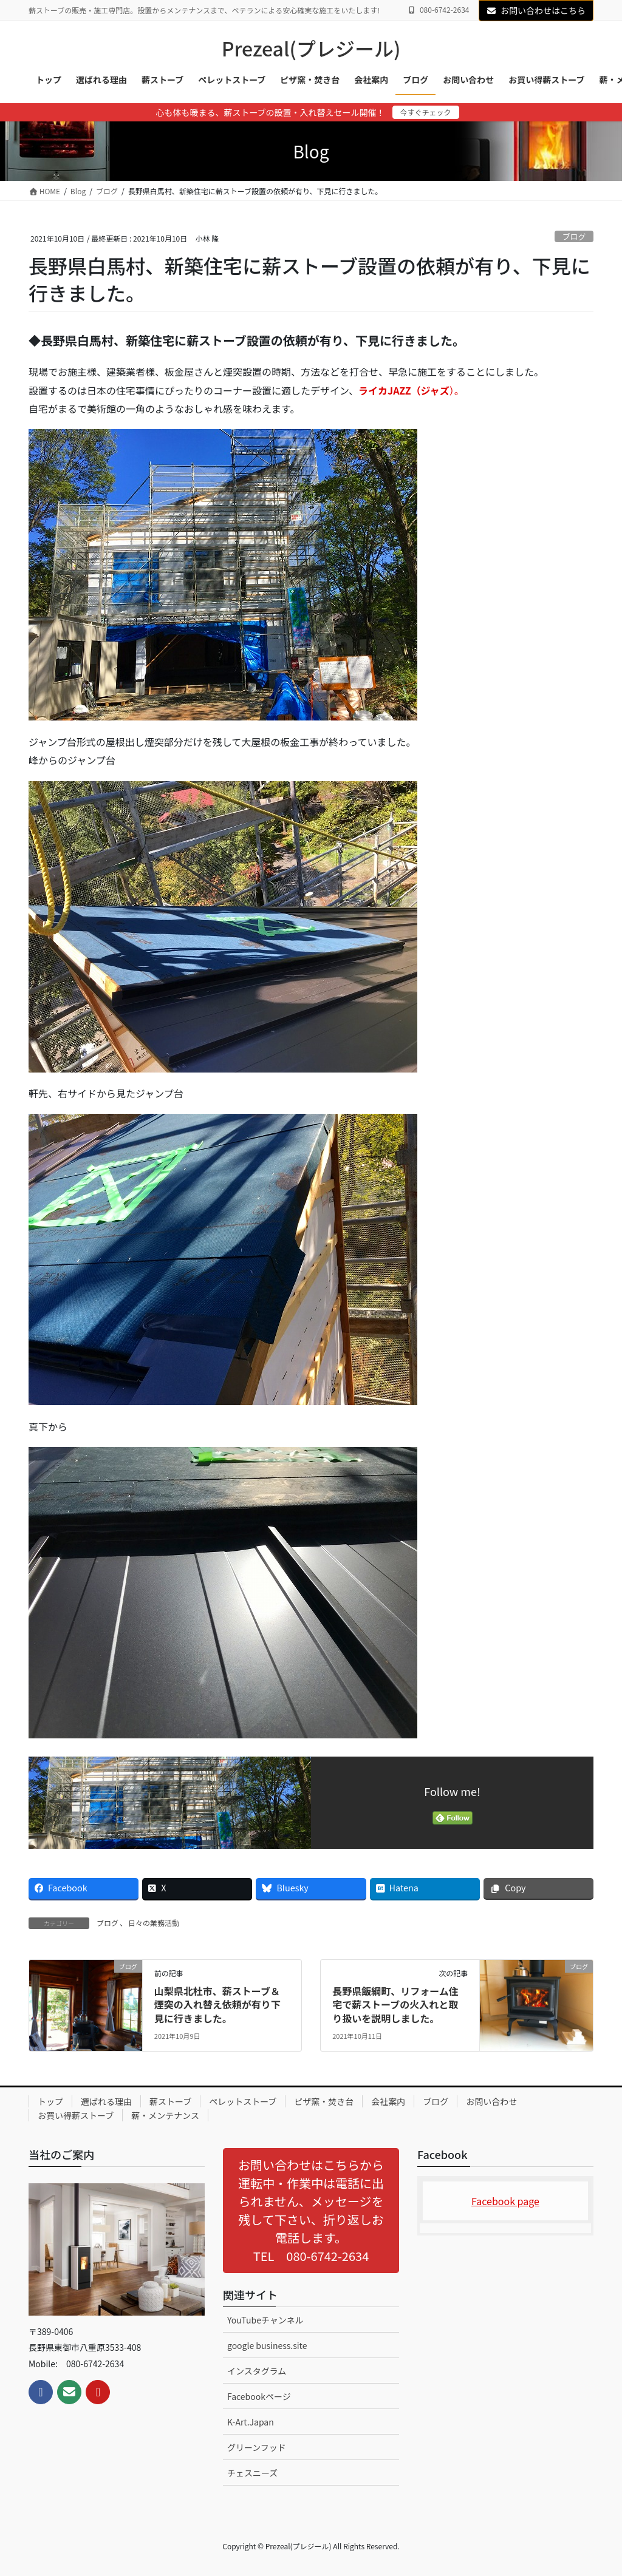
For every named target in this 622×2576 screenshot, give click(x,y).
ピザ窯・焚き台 (324, 2101)
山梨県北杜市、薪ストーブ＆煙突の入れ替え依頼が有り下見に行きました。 (217, 2004)
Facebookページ (259, 2396)
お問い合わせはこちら (536, 10)
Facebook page (505, 2201)
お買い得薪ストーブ (76, 2115)
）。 (411, 390)
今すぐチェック (425, 112)
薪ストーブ (170, 2101)
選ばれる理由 (106, 2101)
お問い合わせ (491, 2101)
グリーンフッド (256, 2447)
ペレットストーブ (242, 2101)
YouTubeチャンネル (265, 2320)
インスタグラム (256, 2371)
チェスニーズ (252, 2473)
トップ (50, 2101)
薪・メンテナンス (165, 2115)
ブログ (574, 236)
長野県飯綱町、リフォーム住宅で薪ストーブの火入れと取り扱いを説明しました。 (395, 2004)
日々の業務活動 (153, 1922)
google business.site (267, 2345)
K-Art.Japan (250, 2422)
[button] (311, 2210)
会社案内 (388, 2101)
